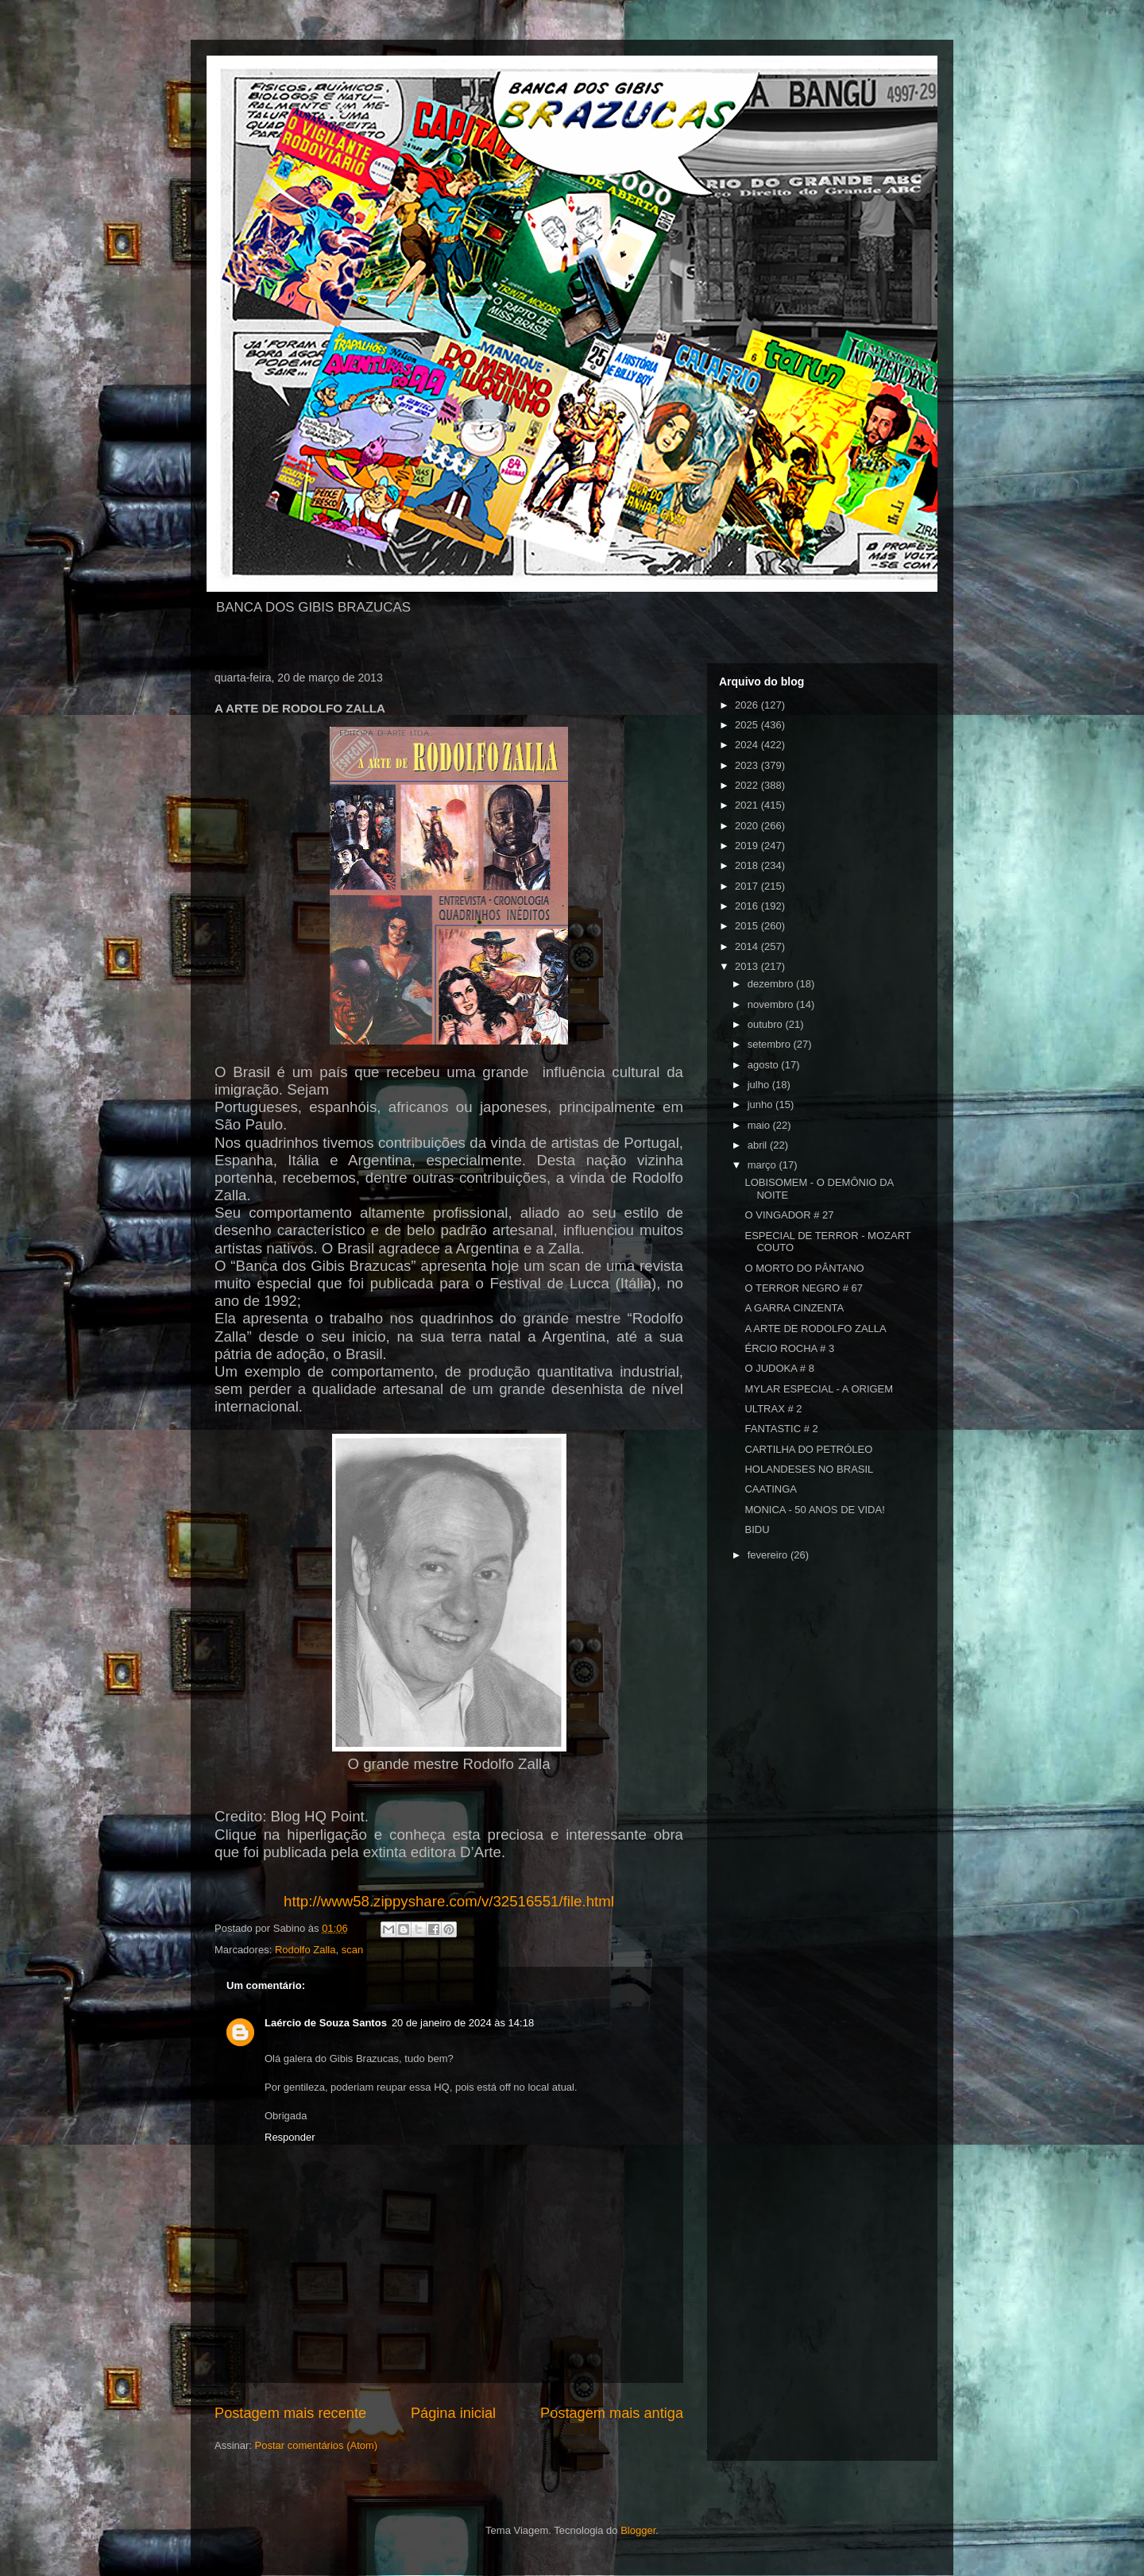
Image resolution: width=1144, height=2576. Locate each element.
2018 (748, 865)
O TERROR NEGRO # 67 (803, 1288)
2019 (748, 846)
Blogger (637, 2530)
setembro (771, 1044)
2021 (748, 805)
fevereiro (769, 1555)
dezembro (772, 984)
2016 (748, 906)
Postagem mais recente (290, 2413)
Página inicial (453, 2413)
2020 (748, 826)
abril (759, 1145)
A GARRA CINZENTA (794, 1308)
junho (761, 1104)
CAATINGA (770, 1489)
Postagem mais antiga (611, 2413)
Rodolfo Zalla (305, 1950)
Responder (290, 2137)
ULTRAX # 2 (773, 1409)
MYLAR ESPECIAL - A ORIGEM (818, 1389)
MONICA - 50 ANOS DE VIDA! (814, 1510)
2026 (748, 705)
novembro (772, 1004)
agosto (765, 1065)
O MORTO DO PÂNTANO (804, 1268)
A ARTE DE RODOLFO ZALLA (815, 1328)
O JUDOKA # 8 (779, 1368)
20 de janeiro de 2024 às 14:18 (463, 2023)
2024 (748, 745)
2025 (748, 725)
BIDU (756, 1529)
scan (352, 1950)
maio (760, 1125)
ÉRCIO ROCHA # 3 (789, 1348)
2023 (748, 765)
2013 (748, 966)
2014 (748, 946)
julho (760, 1085)
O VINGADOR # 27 (788, 1215)
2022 (748, 785)
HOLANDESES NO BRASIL (808, 1469)
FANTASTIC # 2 (780, 1429)
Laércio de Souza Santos (326, 2023)
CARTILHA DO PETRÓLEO (808, 1449)
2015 (748, 926)
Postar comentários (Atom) (316, 2445)
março (763, 1165)
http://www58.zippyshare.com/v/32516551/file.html (449, 1901)
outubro (767, 1024)
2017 (748, 886)
